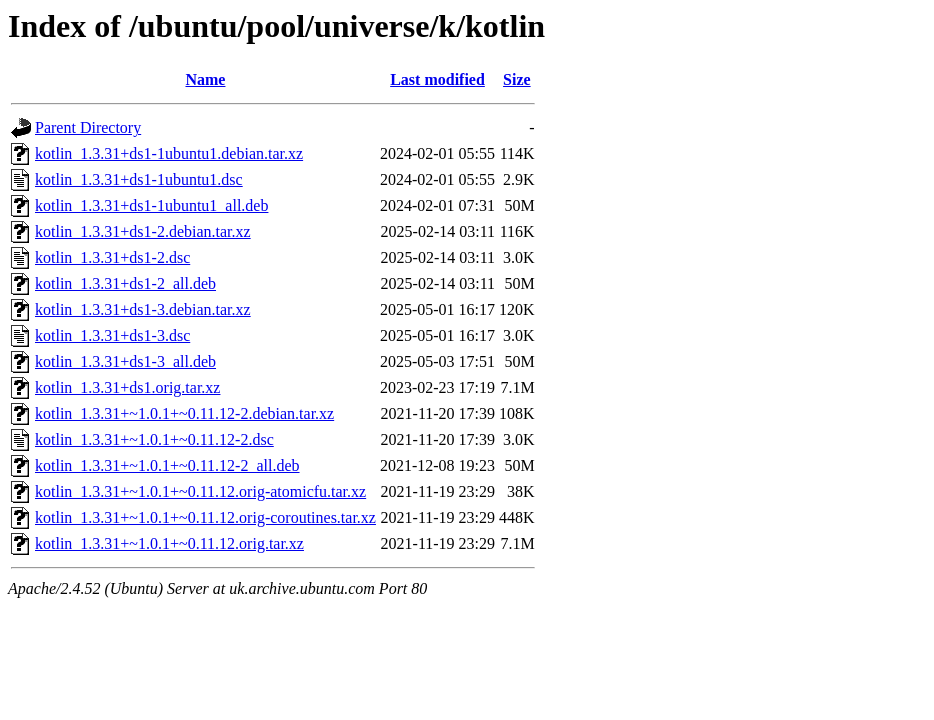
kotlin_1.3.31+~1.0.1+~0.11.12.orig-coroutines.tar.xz (205, 517)
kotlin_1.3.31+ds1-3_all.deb (125, 361)
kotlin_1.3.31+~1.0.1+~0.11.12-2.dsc (154, 439)
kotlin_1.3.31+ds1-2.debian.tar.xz (143, 231)
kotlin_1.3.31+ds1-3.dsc (112, 335)
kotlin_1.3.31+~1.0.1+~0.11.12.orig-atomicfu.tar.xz (200, 491)
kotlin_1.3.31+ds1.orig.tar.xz (127, 387)
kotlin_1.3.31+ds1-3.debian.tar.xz (143, 309)
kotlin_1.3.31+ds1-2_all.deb (125, 283)
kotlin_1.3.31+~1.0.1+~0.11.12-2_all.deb (167, 465)
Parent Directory (88, 127)
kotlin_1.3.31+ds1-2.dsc (112, 257)
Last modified (437, 79)
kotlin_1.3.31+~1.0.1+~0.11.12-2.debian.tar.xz (184, 413)
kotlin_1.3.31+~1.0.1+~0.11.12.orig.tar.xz (169, 543)
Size (517, 79)
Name (205, 79)
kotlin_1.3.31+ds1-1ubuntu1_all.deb (151, 205)
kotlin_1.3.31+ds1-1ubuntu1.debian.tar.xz (169, 153)
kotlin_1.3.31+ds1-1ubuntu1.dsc (139, 179)
